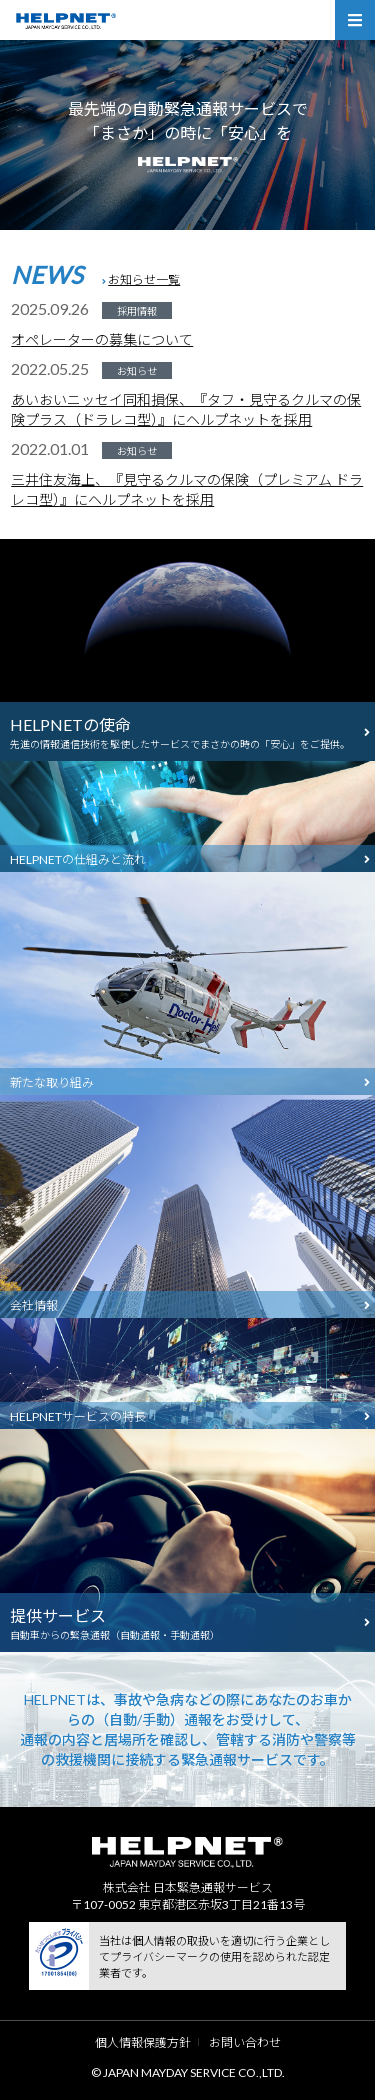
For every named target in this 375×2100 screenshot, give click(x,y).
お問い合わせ (245, 2042)
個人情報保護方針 (143, 2042)
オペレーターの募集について (102, 339)
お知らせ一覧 (144, 279)
